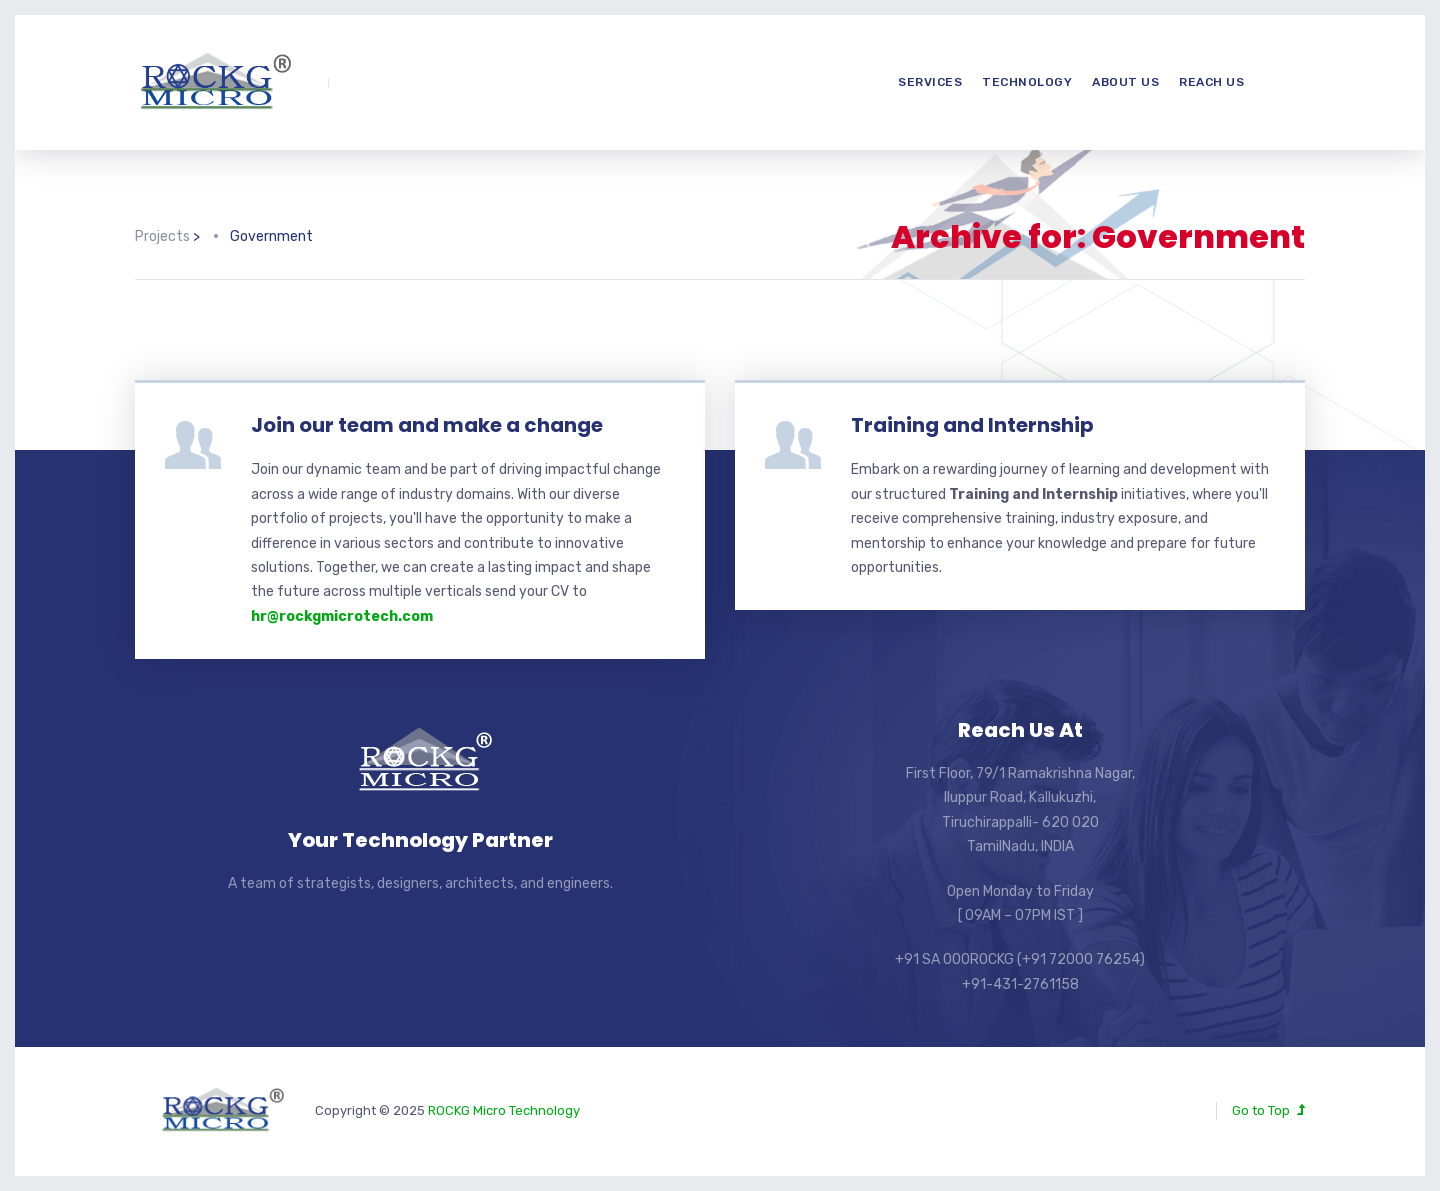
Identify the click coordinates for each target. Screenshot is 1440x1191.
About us (1125, 82)
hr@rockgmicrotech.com (342, 616)
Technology (1027, 82)
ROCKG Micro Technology (504, 1110)
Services (930, 82)
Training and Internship (972, 425)
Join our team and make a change (427, 425)
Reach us (1211, 82)
